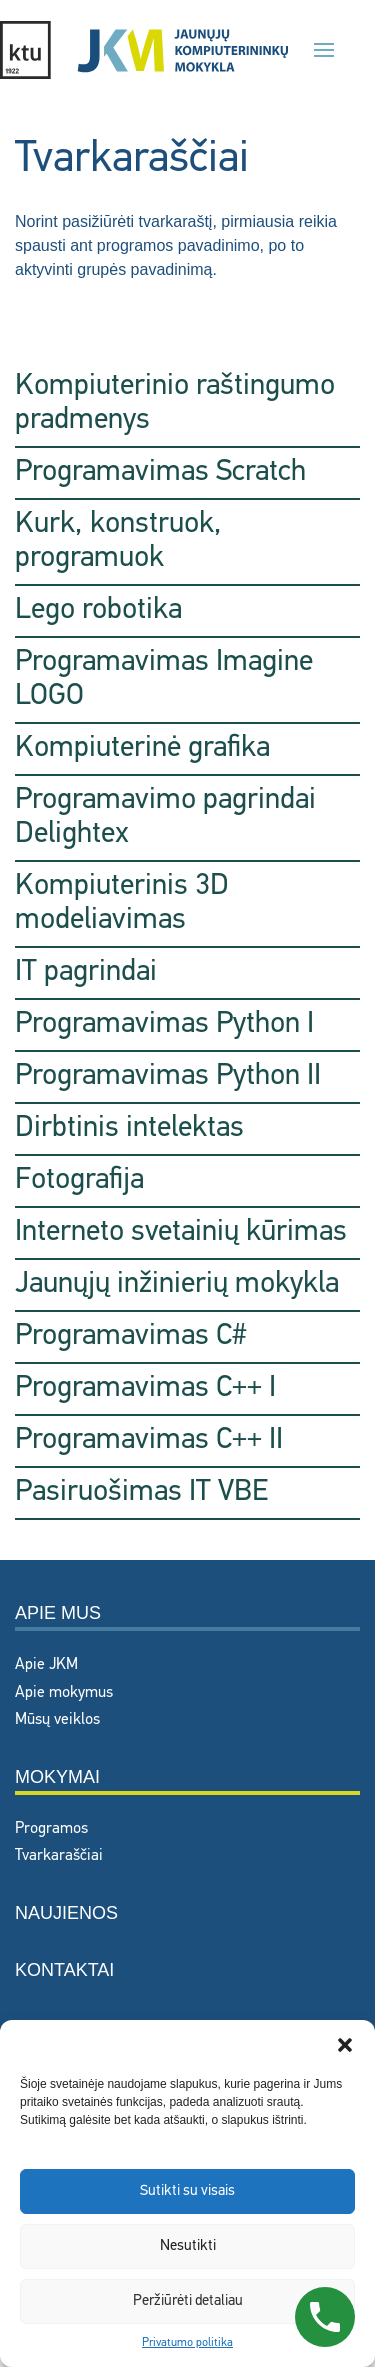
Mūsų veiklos (57, 1720)
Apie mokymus (64, 1693)
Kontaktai (64, 1970)
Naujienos (66, 1913)
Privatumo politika (187, 2343)
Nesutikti (188, 2246)
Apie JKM (46, 1665)
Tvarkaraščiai (59, 1856)
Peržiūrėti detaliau (188, 2301)
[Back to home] (144, 50)
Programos (51, 1829)
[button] (345, 2045)
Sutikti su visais (187, 2191)
